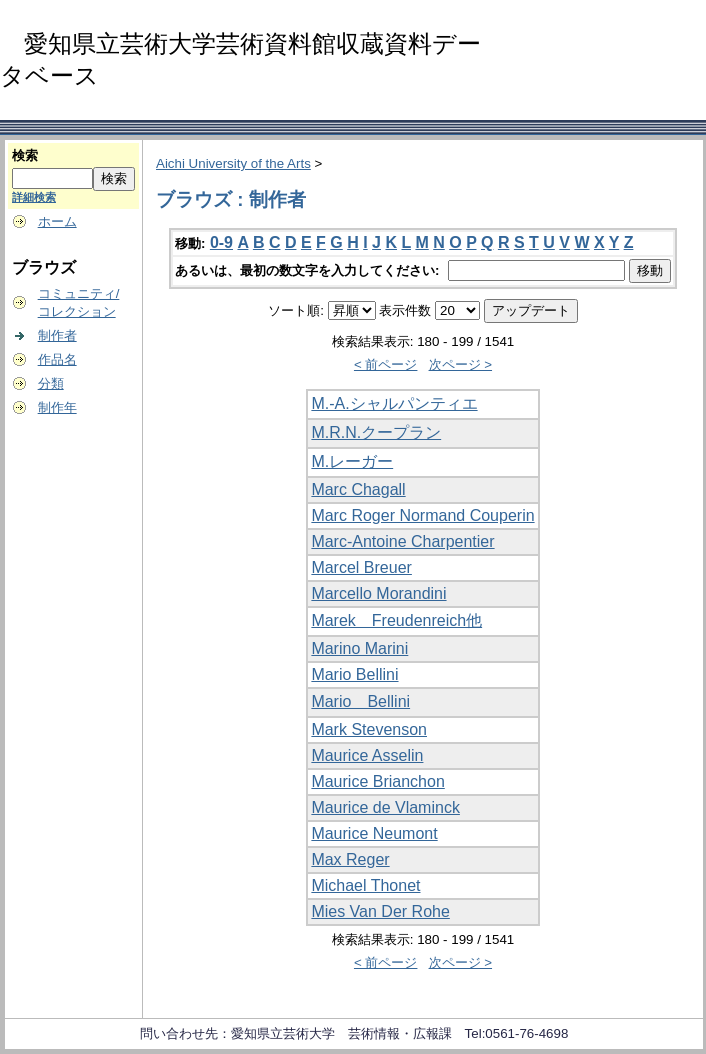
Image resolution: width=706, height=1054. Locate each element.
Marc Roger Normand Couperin (422, 515)
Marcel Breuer (361, 567)
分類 (51, 383)
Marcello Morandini (378, 593)
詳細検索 (34, 197)
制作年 (57, 407)
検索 (25, 155)
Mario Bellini (354, 674)
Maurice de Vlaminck (385, 807)
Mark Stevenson (369, 729)
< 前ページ (386, 364)
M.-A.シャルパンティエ (394, 403)
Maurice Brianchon (377, 781)
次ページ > (461, 364)
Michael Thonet (365, 885)
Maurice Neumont (374, 833)
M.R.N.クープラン (376, 432)
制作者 (57, 335)
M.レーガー (352, 461)
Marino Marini (359, 648)
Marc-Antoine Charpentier (402, 541)
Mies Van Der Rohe (380, 911)
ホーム (57, 221)
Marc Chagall (358, 489)
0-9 (221, 242)
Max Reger (350, 859)
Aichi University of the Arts (233, 163)
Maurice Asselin (367, 755)
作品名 (57, 359)
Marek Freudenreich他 (396, 620)
